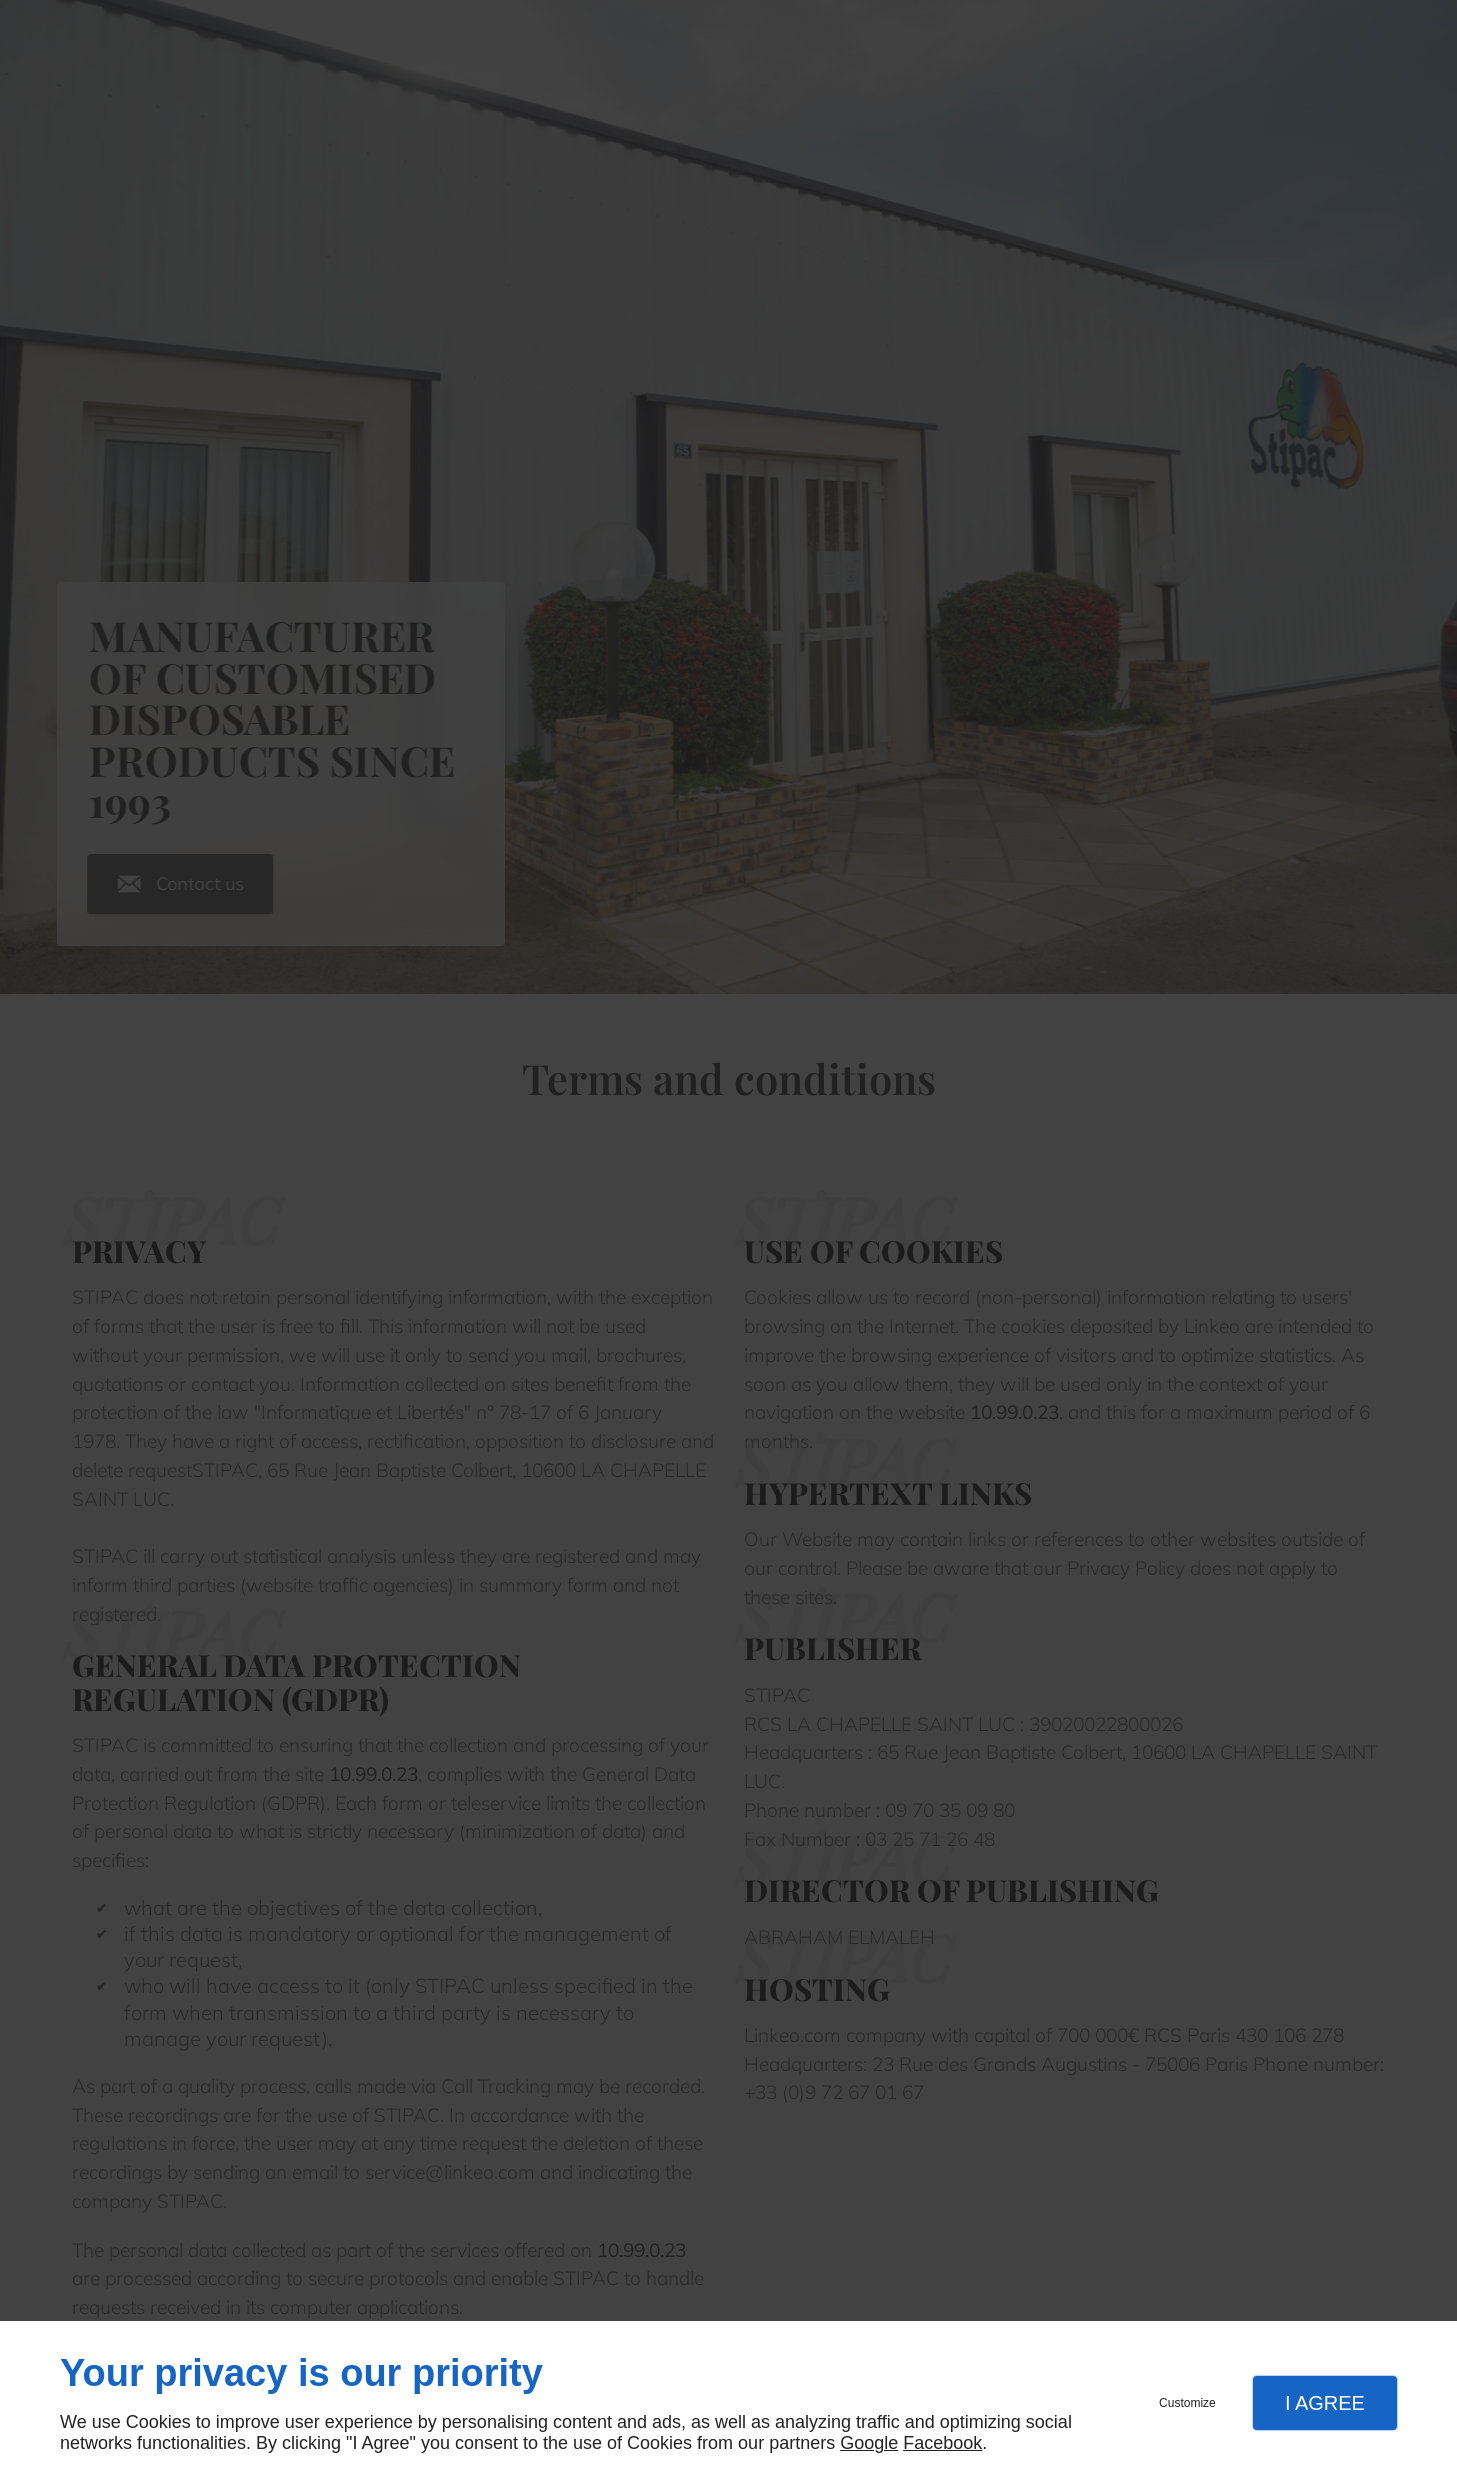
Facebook (942, 2443)
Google (869, 2443)
